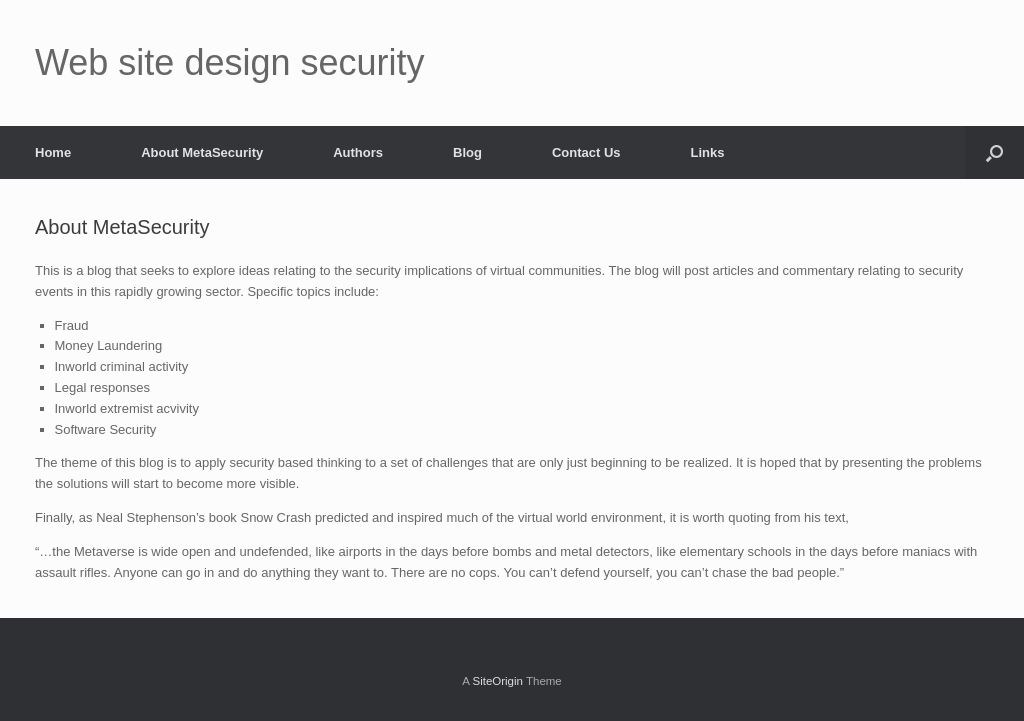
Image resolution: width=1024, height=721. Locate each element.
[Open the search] (994, 152)
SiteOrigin (497, 681)
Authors (358, 152)
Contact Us (586, 152)
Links (708, 152)
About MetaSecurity (202, 152)
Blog (467, 152)
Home (53, 152)
